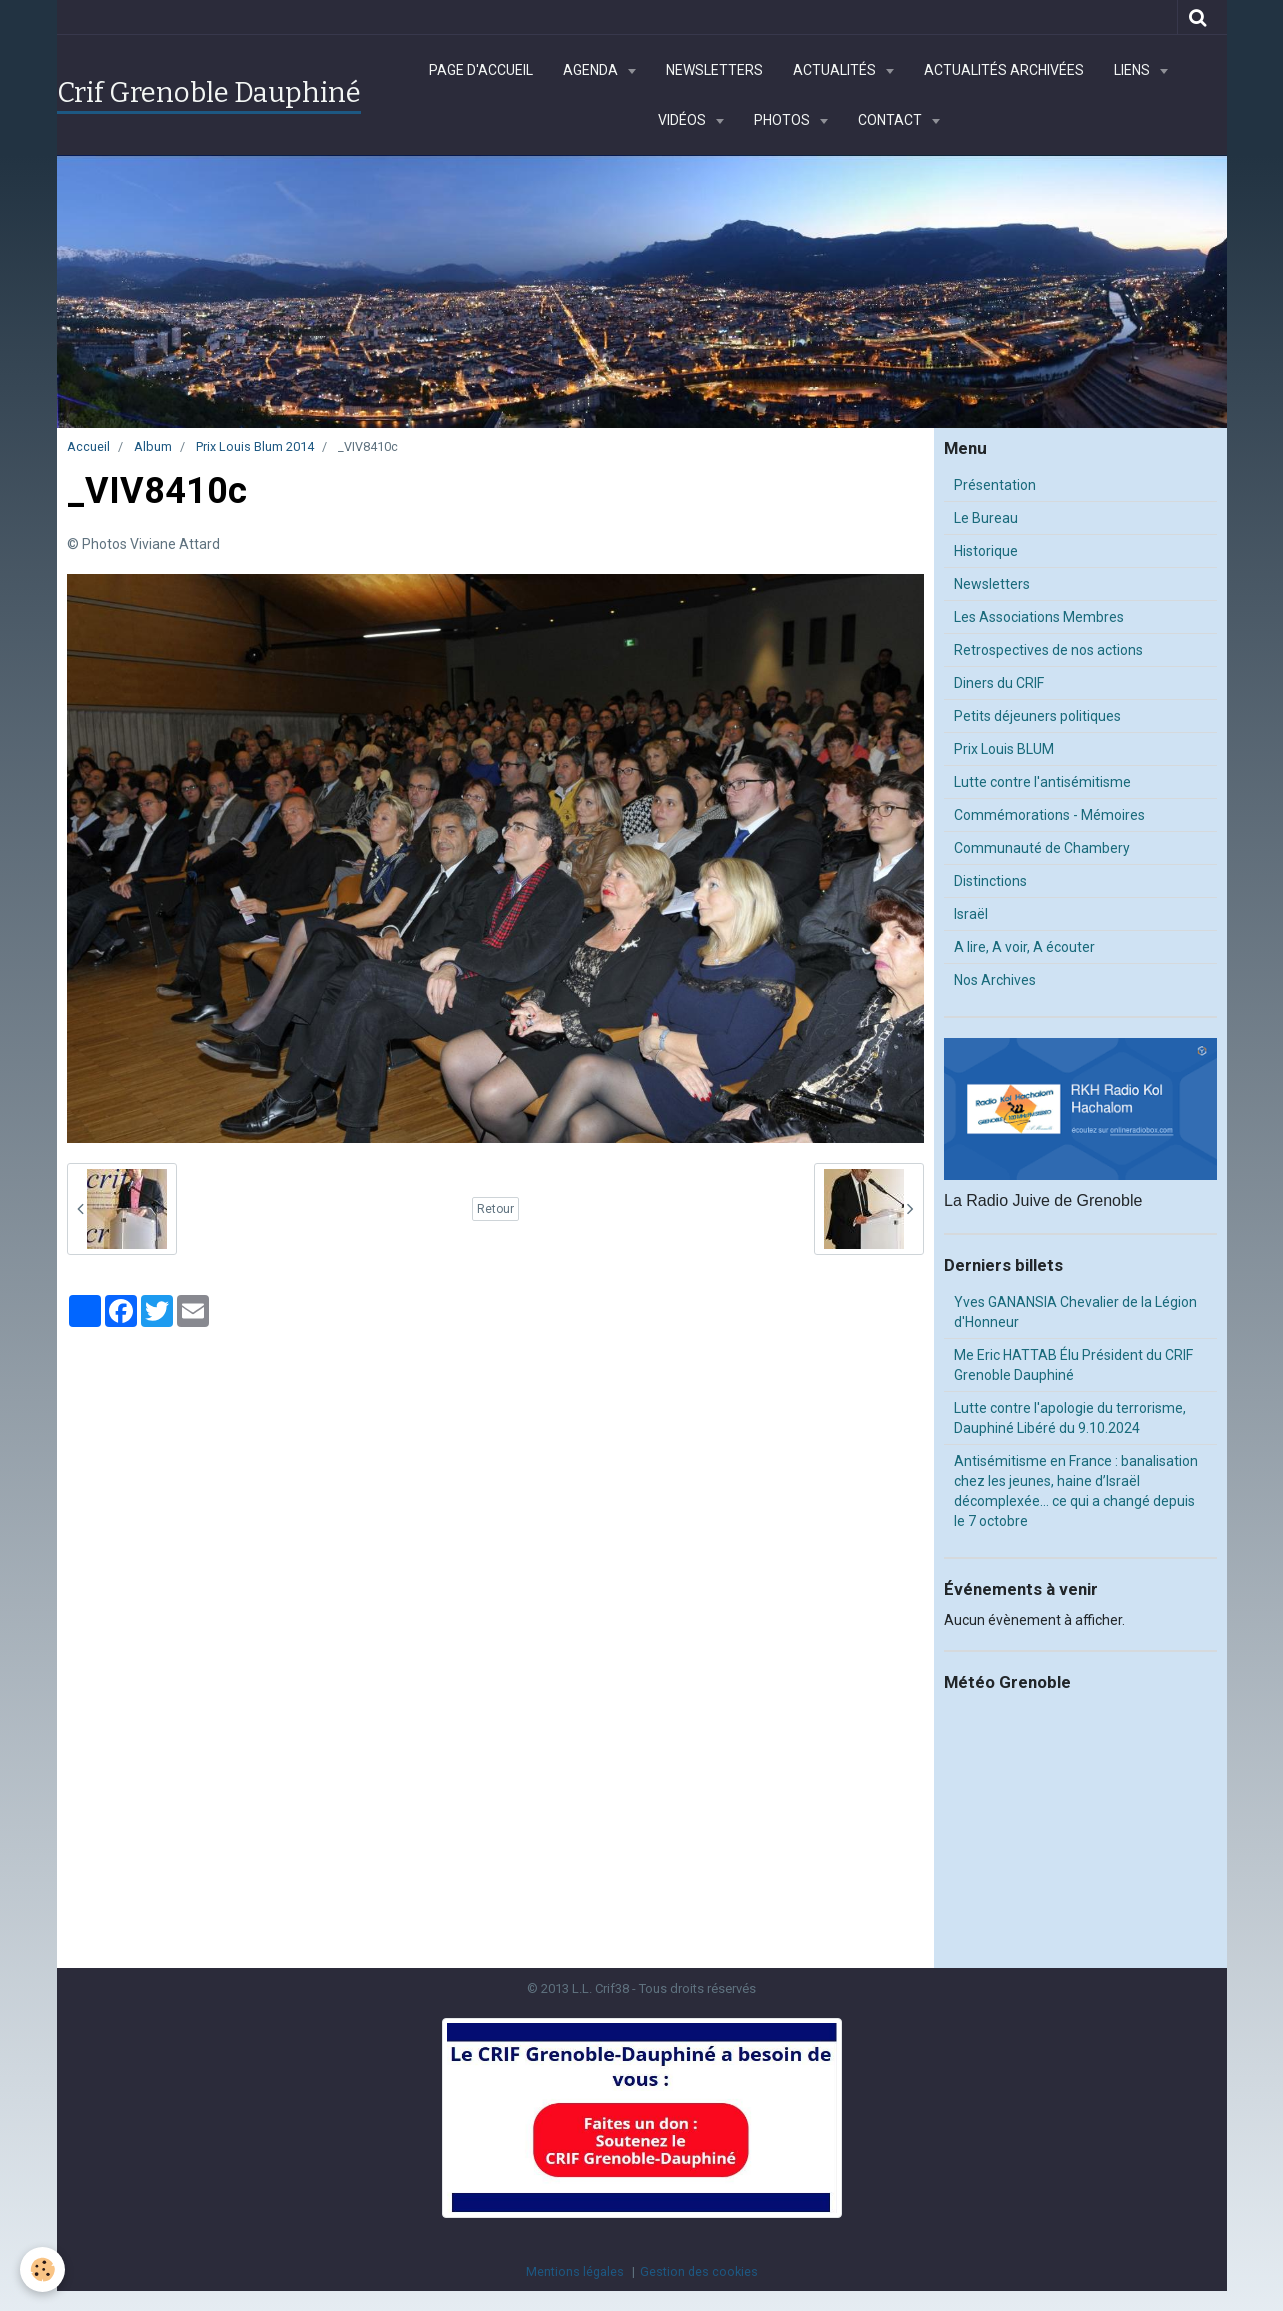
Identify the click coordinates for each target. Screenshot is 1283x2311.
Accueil (88, 446)
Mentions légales (575, 2271)
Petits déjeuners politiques (1037, 716)
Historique (986, 551)
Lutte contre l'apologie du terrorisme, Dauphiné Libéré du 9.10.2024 (1070, 1418)
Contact (891, 120)
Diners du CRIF (999, 683)
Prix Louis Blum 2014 (255, 446)
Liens (1133, 70)
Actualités (836, 70)
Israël (971, 914)
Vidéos (683, 120)
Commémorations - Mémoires (1049, 815)
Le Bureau (986, 518)
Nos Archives (995, 980)
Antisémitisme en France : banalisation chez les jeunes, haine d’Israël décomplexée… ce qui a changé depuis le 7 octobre (1076, 1491)
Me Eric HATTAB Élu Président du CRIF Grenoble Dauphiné (1073, 1365)
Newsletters (714, 70)
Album (153, 446)
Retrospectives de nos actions (1048, 650)
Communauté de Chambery (1042, 848)
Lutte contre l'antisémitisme (1042, 782)
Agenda (592, 70)
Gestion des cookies (699, 2271)
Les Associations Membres (1039, 617)
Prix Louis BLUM (1004, 749)
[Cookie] (42, 2269)
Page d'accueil (481, 70)
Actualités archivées (1004, 70)
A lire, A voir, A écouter (1024, 947)
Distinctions (990, 881)
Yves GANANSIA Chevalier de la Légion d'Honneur (1075, 1312)
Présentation (995, 485)
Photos (783, 120)
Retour (495, 1209)
